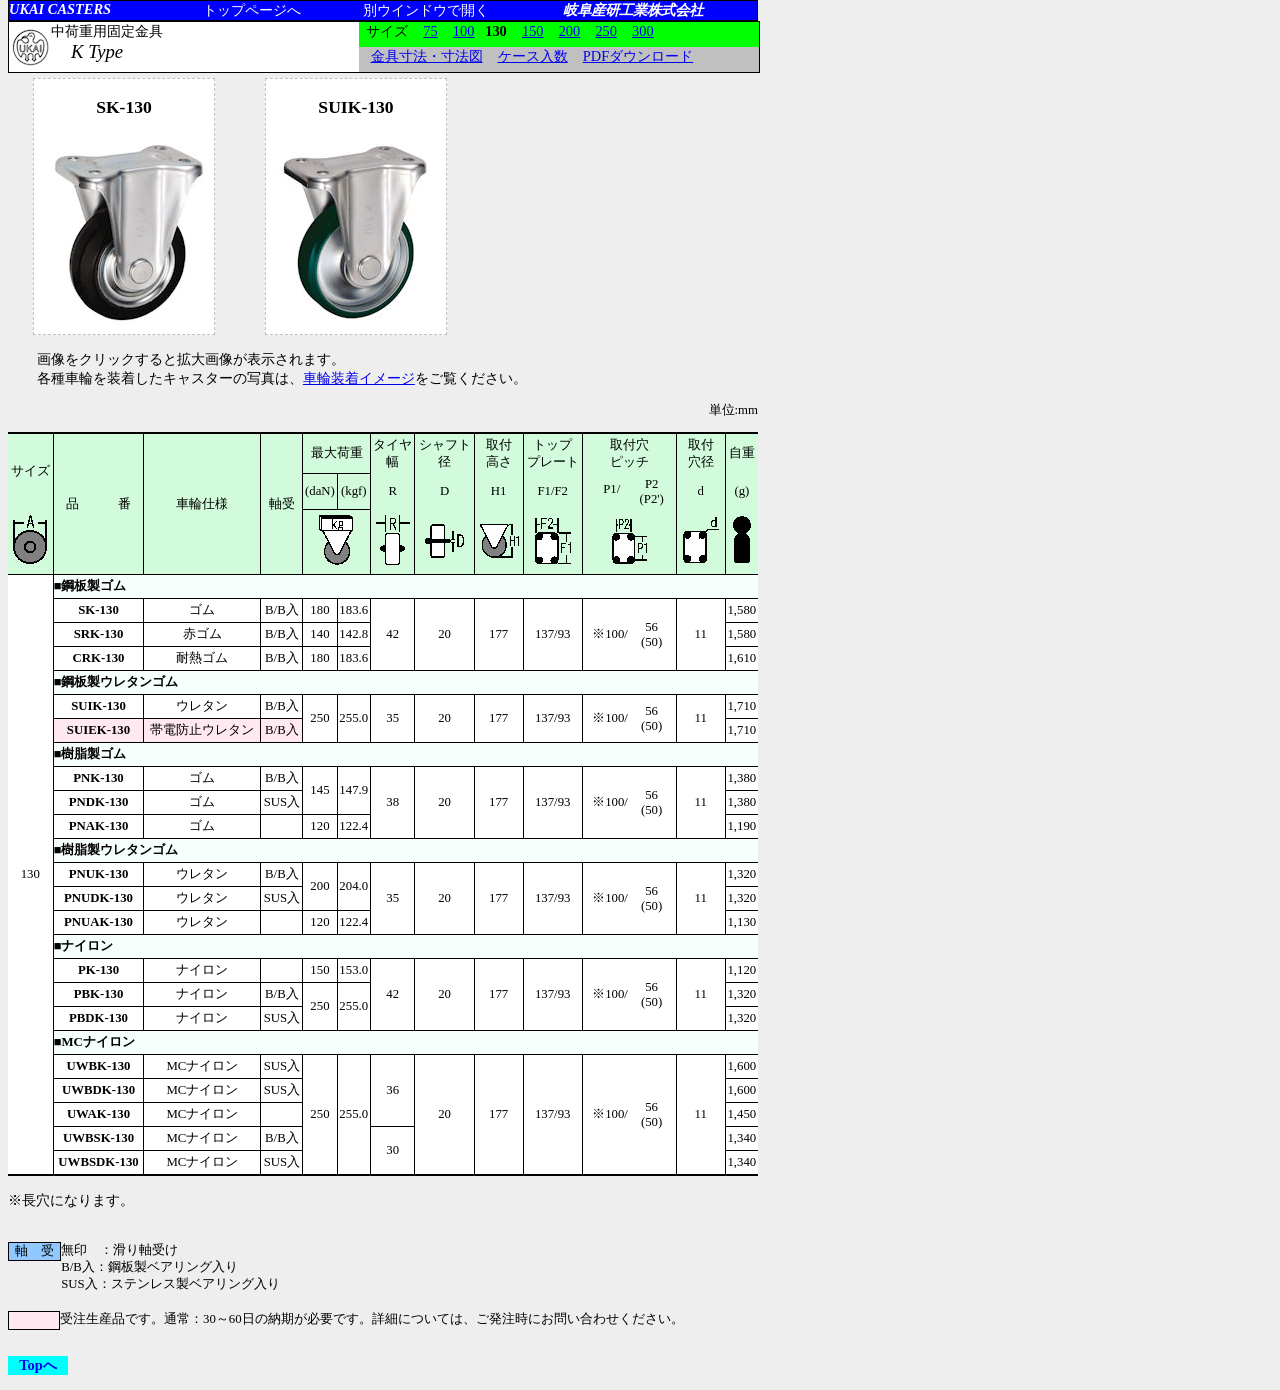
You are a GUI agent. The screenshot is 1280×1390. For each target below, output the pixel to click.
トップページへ (252, 10)
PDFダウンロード (638, 56)
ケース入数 (533, 56)
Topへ (37, 1365)
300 (643, 31)
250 (606, 31)
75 (430, 31)
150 (533, 31)
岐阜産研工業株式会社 (633, 10)
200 (570, 31)
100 (464, 31)
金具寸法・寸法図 (427, 56)
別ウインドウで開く (426, 10)
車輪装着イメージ (359, 378)
